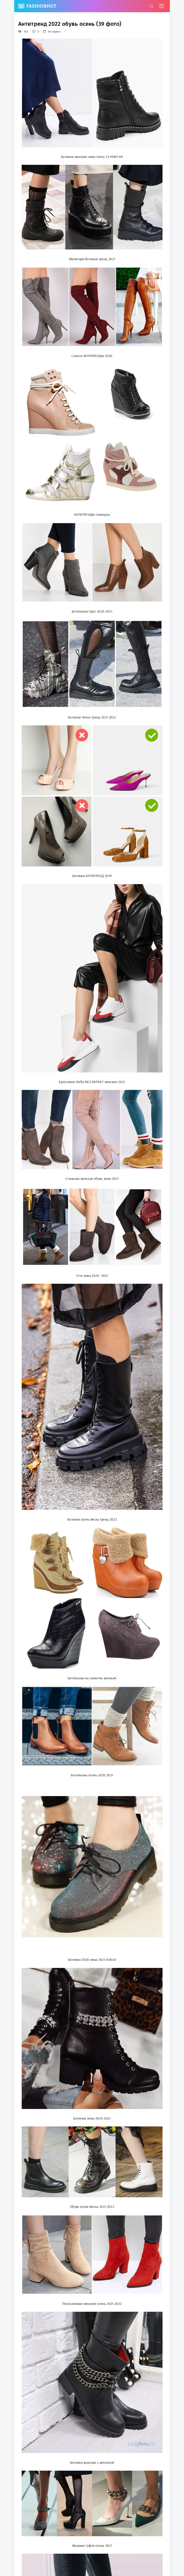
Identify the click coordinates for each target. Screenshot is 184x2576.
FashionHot (41, 6)
